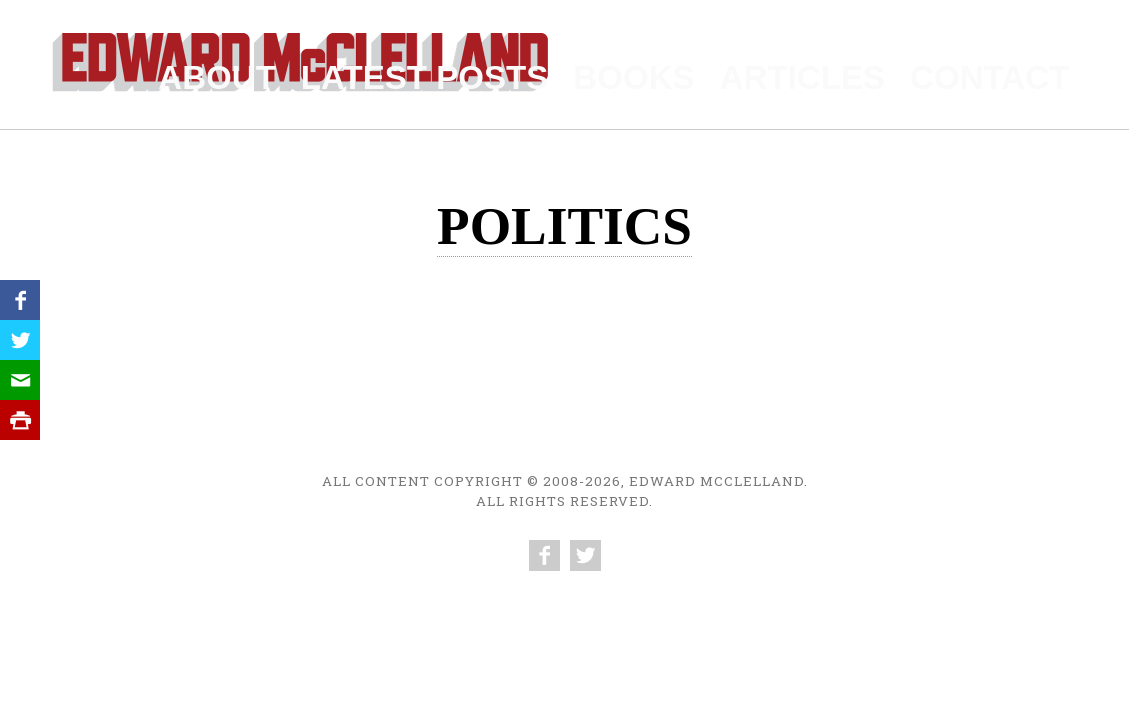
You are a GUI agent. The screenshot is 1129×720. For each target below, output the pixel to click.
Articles (878, 71)
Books (749, 71)
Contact (1021, 71)
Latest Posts (591, 71)
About (433, 71)
